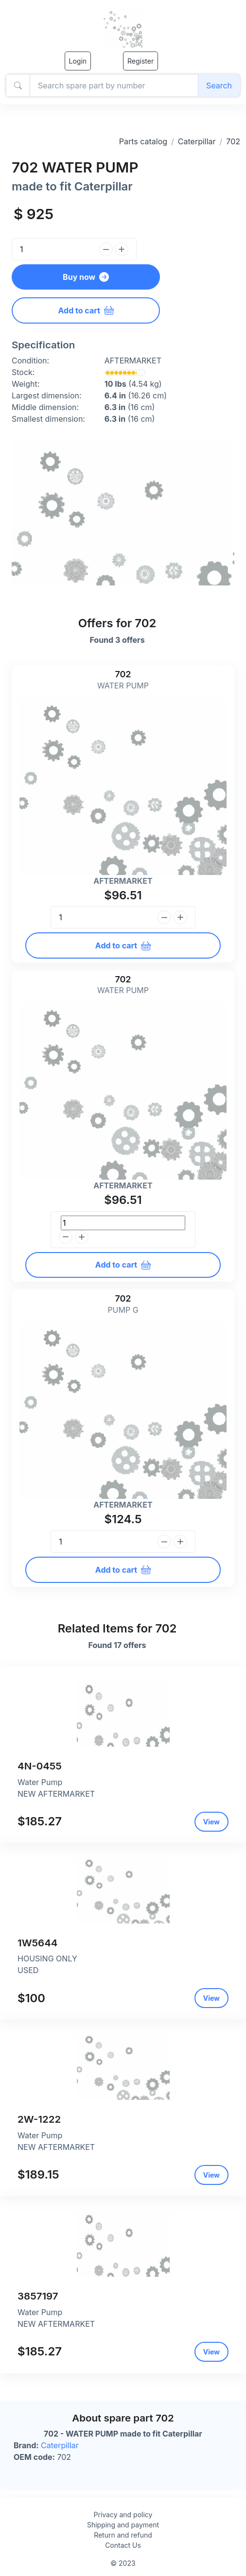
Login (78, 61)
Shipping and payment (123, 2525)
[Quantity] (54, 249)
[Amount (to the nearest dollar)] (114, 85)
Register (140, 61)
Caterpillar (197, 141)
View (211, 1822)
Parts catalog (143, 141)
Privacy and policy (123, 2514)
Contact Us (123, 2545)
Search (219, 85)
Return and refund (123, 2535)
